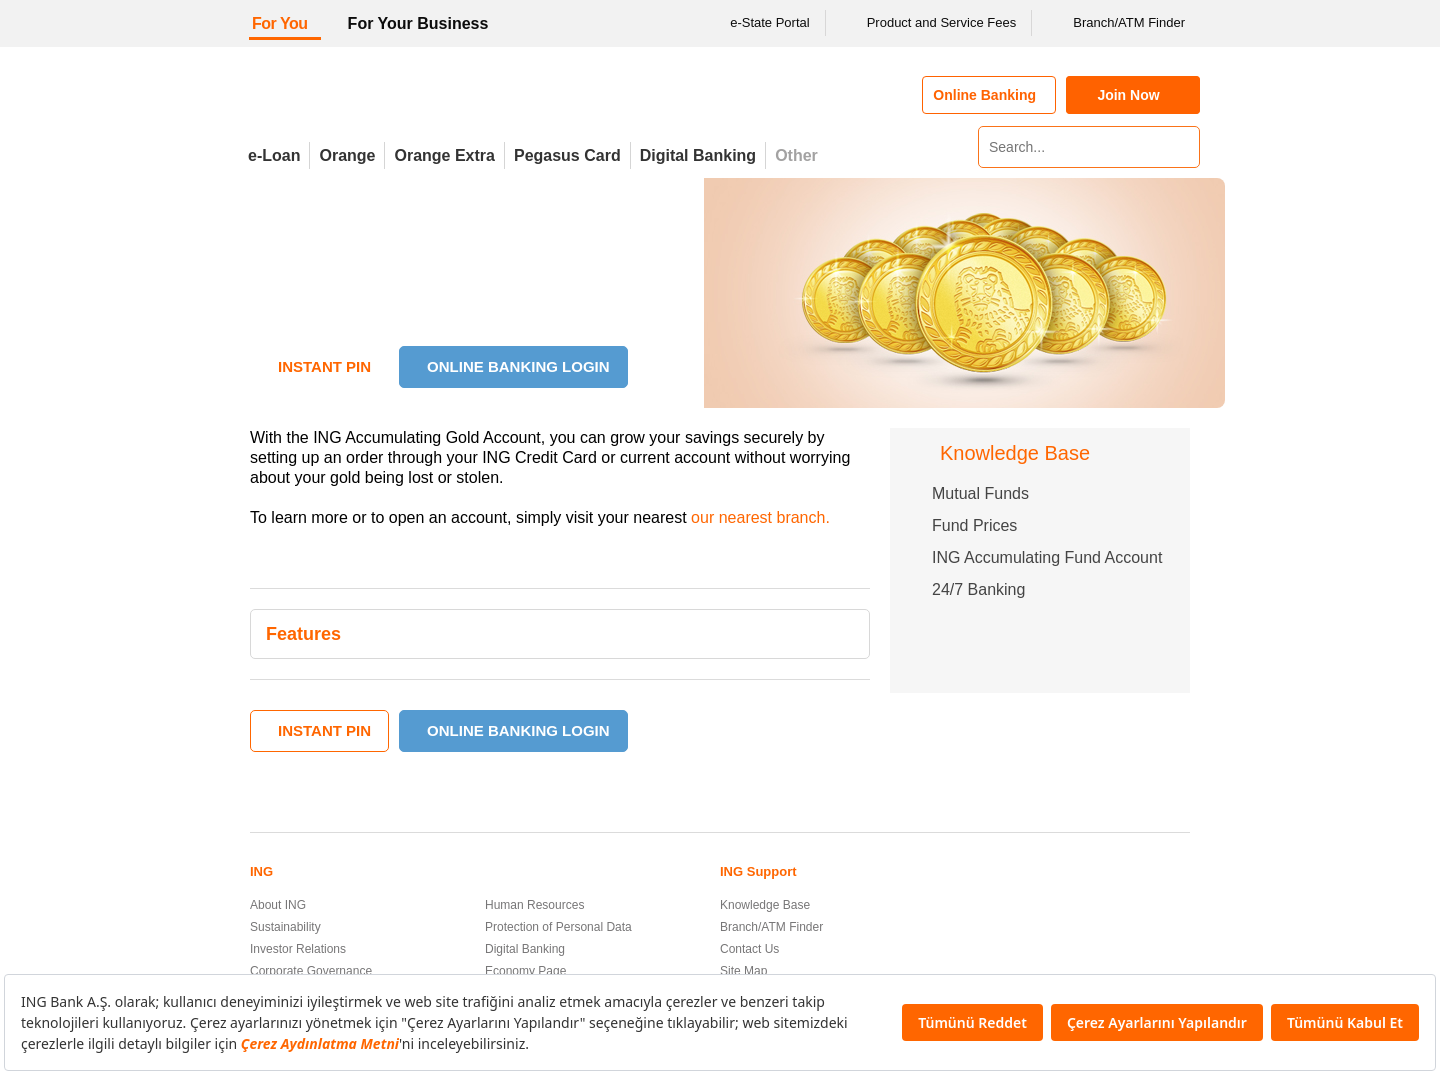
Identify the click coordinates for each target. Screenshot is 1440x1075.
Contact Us (749, 949)
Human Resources (534, 905)
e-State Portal (757, 23)
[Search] (1182, 147)
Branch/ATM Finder (1116, 23)
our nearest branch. (760, 517)
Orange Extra (444, 155)
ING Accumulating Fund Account (1047, 557)
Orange (347, 155)
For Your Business (418, 23)
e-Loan (274, 155)
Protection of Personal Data (558, 927)
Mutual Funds (980, 493)
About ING (278, 905)
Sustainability (285, 927)
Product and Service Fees (929, 23)
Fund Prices (974, 525)
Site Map (743, 971)
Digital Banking (698, 155)
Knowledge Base (765, 905)
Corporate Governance (311, 971)
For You (280, 23)
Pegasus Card (567, 155)
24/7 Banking (978, 589)
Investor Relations (298, 949)
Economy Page (525, 971)
